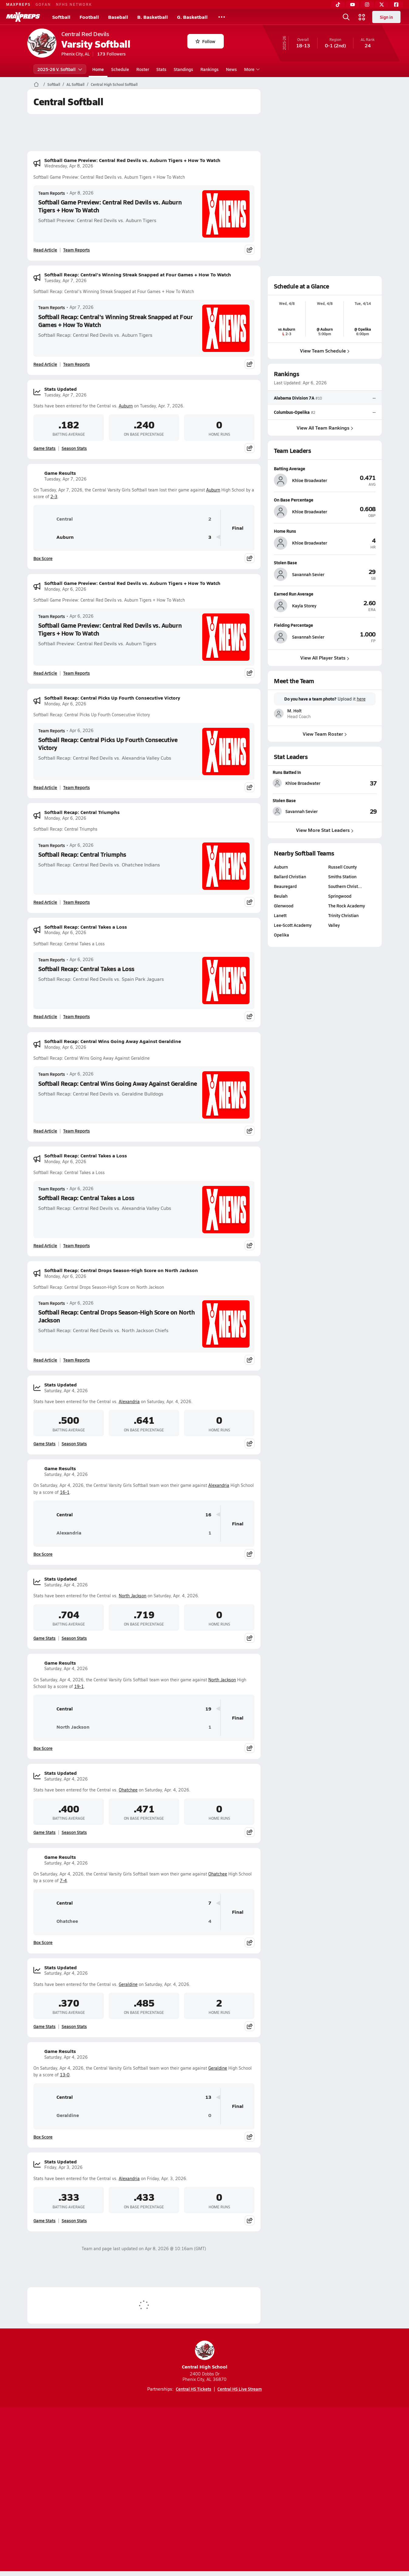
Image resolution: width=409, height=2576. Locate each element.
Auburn (126, 406)
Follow (205, 41)
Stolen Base (284, 800)
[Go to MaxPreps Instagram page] (205, 2465)
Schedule (120, 69)
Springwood (339, 896)
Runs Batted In (287, 772)
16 (208, 1514)
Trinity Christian (343, 915)
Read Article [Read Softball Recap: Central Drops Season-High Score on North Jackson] (45, 1360)
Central (55, 518)
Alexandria (129, 1401)
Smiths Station (342, 876)
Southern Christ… (345, 886)
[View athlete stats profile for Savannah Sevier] (299, 812)
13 (208, 2097)
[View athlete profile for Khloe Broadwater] (325, 468)
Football (89, 16)
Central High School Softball (114, 84)
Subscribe (132, 2490)
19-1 (79, 1686)
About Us (71, 2490)
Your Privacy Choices (292, 2490)
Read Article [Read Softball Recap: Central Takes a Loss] (45, 1016)
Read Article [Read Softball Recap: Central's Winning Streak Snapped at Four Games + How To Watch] (45, 364)
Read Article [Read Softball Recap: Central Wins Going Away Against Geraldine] (45, 1131)
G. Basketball (192, 16)
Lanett (280, 915)
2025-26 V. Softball (59, 69)
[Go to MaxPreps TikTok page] (161, 2465)
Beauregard (285, 886)
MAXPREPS (18, 4)
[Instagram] (367, 4)
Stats (161, 69)
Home (98, 69)
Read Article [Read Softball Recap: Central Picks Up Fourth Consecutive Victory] (45, 787)
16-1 (65, 1492)
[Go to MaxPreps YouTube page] (183, 2465)
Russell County (342, 867)
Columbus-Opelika (292, 412)
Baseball (118, 16)
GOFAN (43, 4)
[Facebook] (396, 4)
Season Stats (74, 448)
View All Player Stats (324, 657)
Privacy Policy (166, 2490)
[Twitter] (381, 4)
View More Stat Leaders (324, 830)
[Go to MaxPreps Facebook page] (248, 2465)
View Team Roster (325, 733)
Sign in (386, 17)
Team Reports (51, 193)
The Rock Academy (346, 906)
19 (208, 1709)
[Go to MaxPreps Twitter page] (226, 2465)
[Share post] (249, 250)
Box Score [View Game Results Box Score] (43, 558)
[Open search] (346, 17)
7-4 (63, 1880)
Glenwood (283, 906)
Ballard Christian (290, 876)
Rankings (209, 69)
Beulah (281, 896)
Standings (183, 69)
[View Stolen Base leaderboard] (351, 811)
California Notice (243, 2490)
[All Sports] (222, 17)
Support (335, 2490)
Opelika (281, 935)
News (231, 69)
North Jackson (132, 1596)
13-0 (65, 2075)
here (361, 699)
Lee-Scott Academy (293, 925)
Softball (61, 16)
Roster (142, 69)
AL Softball (75, 84)
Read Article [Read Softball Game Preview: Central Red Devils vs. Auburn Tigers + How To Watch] (45, 250)
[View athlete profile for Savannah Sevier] (325, 562)
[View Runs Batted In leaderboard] (351, 783)
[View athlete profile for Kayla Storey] (325, 593)
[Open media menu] (362, 17)
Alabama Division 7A (294, 398)
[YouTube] (352, 4)
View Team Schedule (324, 350)
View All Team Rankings (325, 427)
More (251, 69)
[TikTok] (338, 4)
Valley (334, 925)
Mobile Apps (101, 2490)
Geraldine (128, 1984)
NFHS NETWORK (74, 4)
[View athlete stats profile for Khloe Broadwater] (299, 783)
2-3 (53, 496)
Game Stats (44, 448)
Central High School (204, 2355)
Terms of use (202, 2490)
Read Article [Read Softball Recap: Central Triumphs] (45, 902)
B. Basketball (152, 16)
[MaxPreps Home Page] (36, 84)
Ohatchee (128, 1790)
